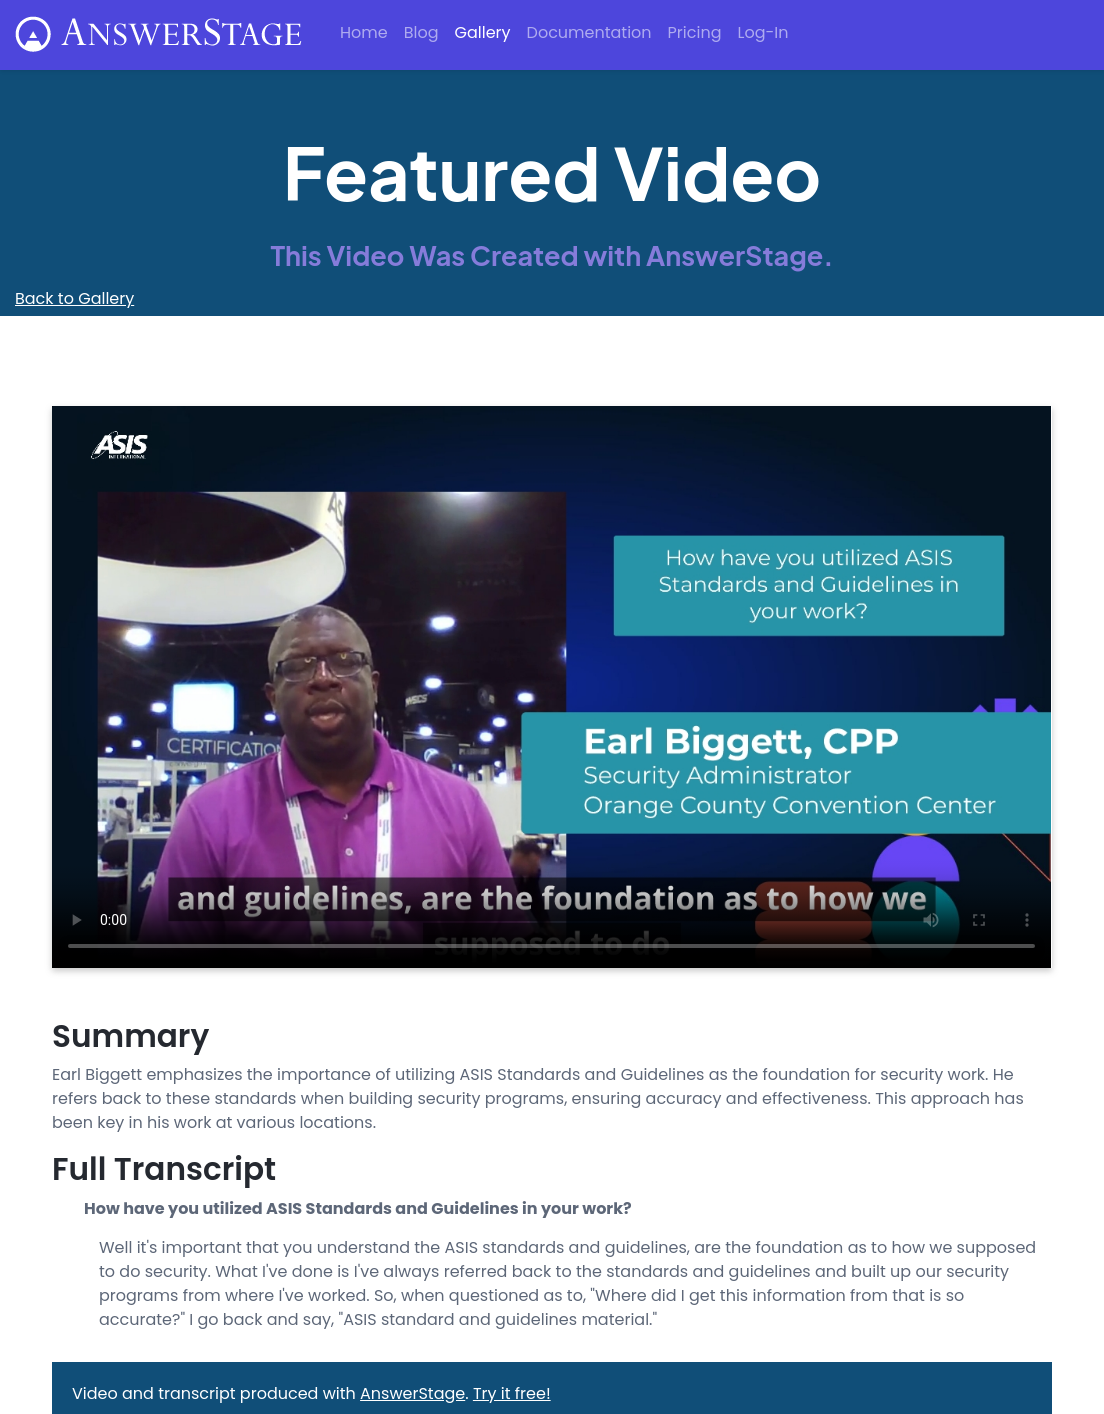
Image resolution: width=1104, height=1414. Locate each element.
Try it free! (512, 1393)
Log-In (762, 32)
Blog (421, 32)
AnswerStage (412, 1393)
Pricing (695, 32)
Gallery (483, 32)
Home (364, 32)
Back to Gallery (74, 298)
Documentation (589, 32)
